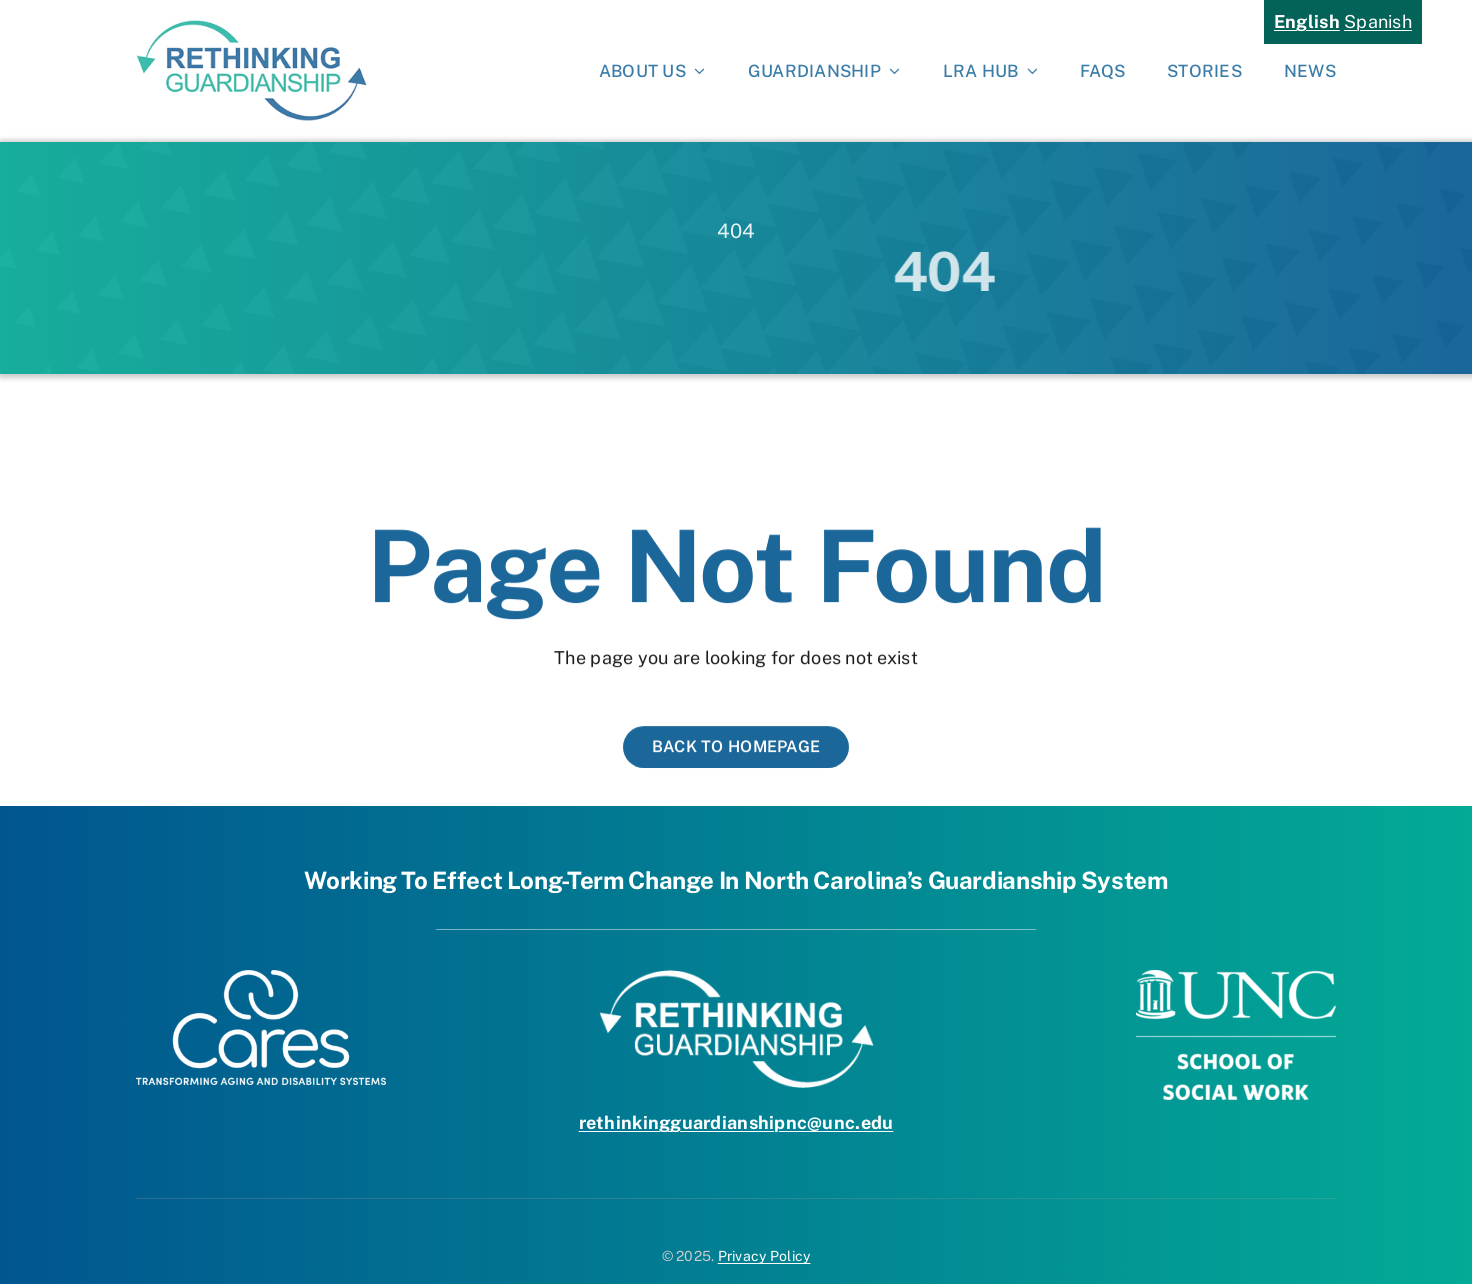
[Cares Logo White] (261, 978)
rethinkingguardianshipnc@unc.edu (736, 1122)
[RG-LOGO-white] (736, 978)
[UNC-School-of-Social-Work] (1236, 978)
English (1307, 21)
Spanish (1378, 21)
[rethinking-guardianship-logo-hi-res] (251, 28)
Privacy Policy (764, 1256)
